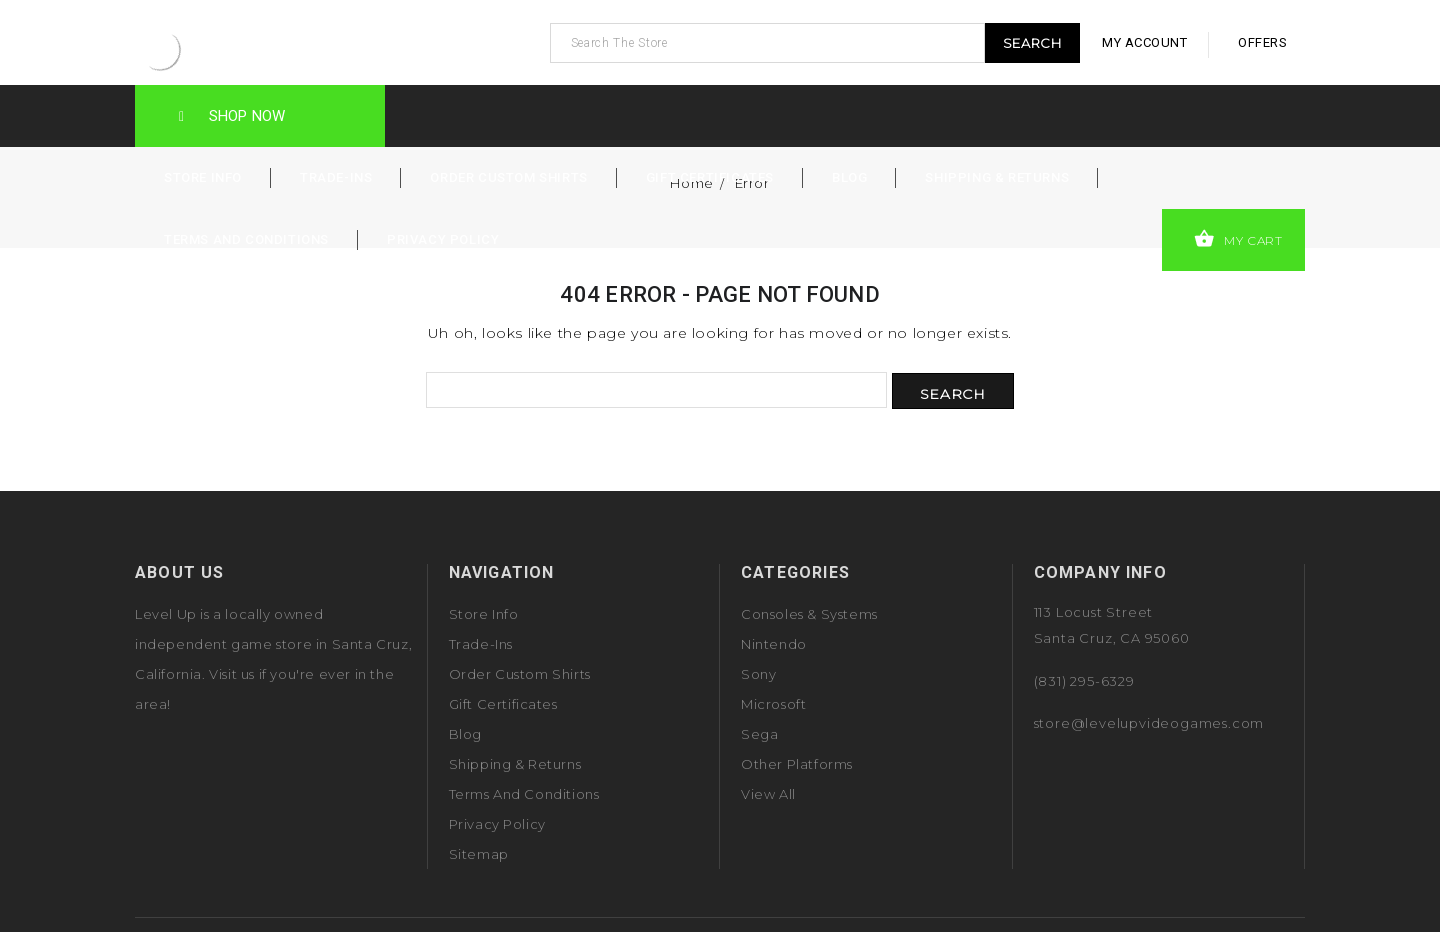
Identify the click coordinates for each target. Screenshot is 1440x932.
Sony (758, 674)
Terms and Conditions (246, 239)
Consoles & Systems (809, 614)
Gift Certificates (710, 177)
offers (1262, 42)
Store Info (203, 177)
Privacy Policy (443, 239)
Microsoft (773, 704)
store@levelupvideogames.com (1149, 723)
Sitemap (479, 854)
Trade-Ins (336, 177)
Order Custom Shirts (508, 177)
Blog (849, 177)
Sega (759, 734)
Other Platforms (797, 764)
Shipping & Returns (997, 177)
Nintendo (774, 644)
